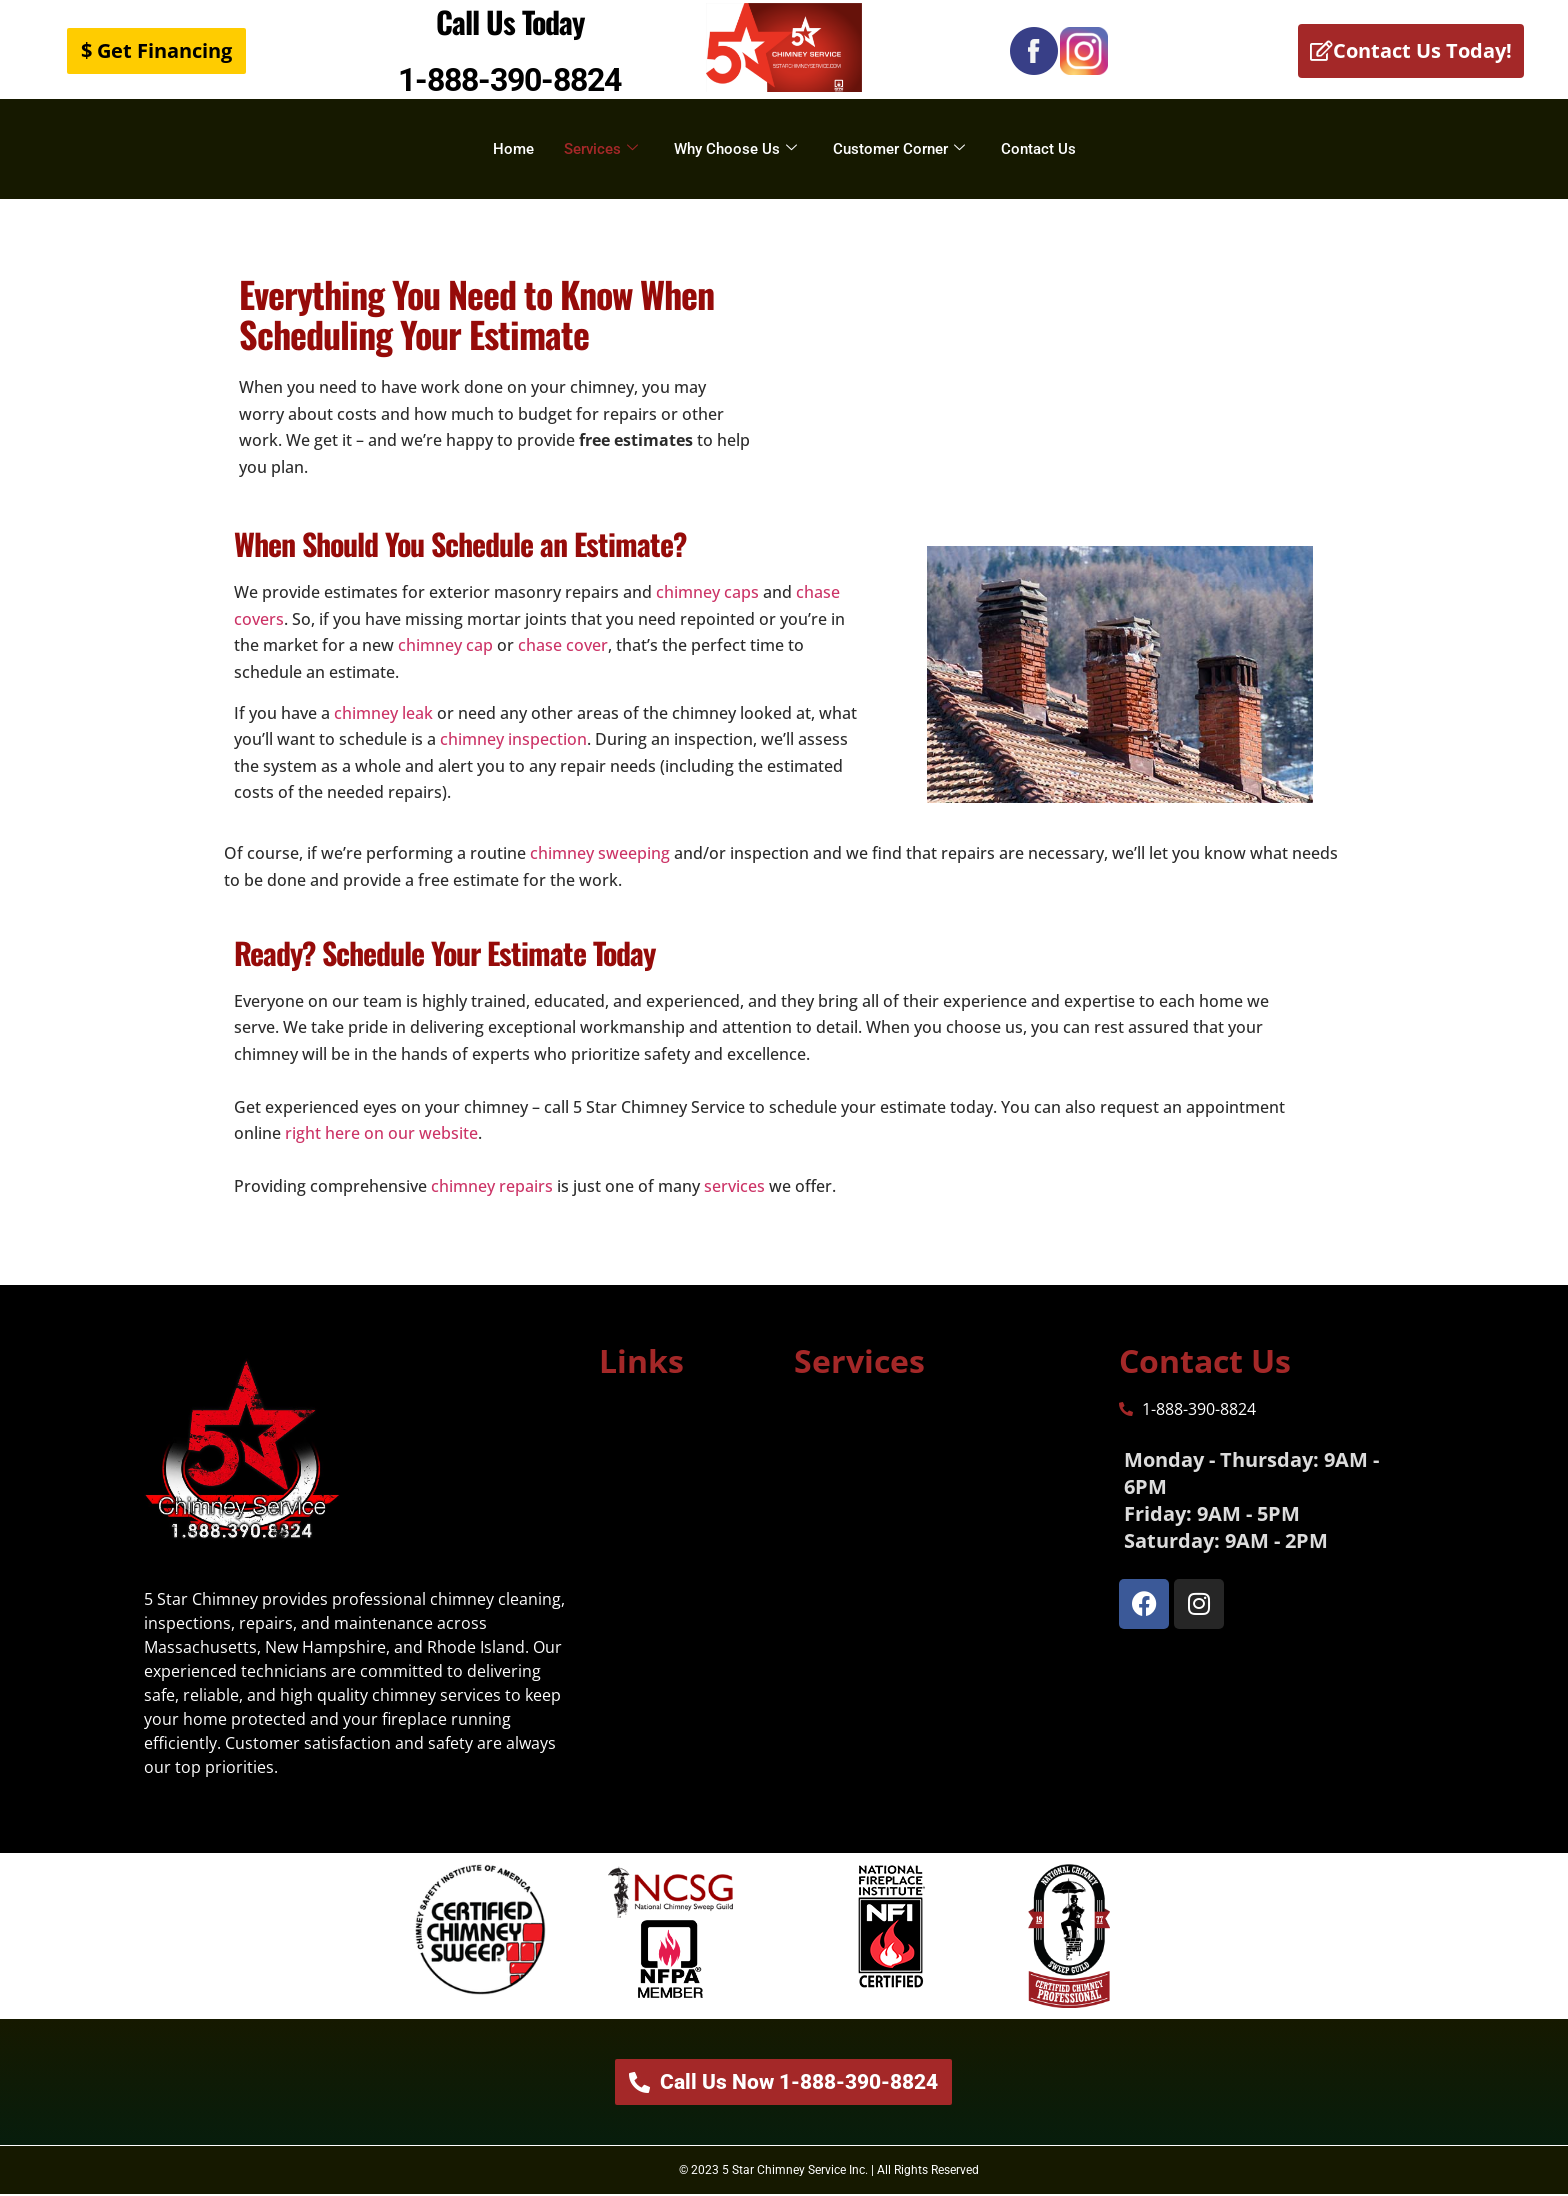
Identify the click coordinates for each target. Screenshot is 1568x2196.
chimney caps (707, 592)
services (734, 1186)
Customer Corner (899, 149)
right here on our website (381, 1133)
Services (601, 149)
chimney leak (383, 713)
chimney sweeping (600, 853)
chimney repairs (492, 1186)
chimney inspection (513, 739)
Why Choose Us (735, 149)
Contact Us (1038, 149)
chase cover (563, 645)
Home (513, 149)
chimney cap (443, 645)
